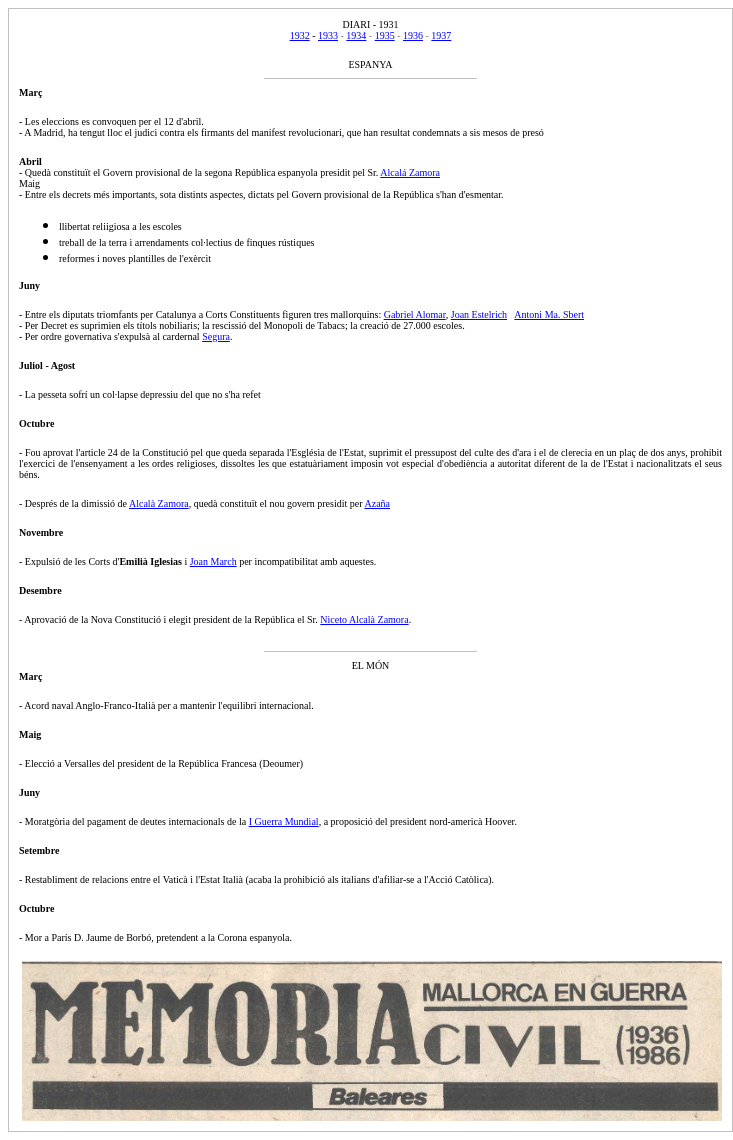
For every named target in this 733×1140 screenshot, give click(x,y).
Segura (216, 336)
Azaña (377, 503)
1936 (413, 35)
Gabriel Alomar (415, 314)
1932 (300, 35)
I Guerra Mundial (284, 821)
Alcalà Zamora (159, 503)
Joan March (213, 561)
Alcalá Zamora (410, 172)
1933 (328, 35)
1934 (356, 35)
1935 (385, 35)
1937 (441, 35)
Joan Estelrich (479, 314)
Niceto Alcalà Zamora (364, 619)
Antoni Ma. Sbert (549, 314)
